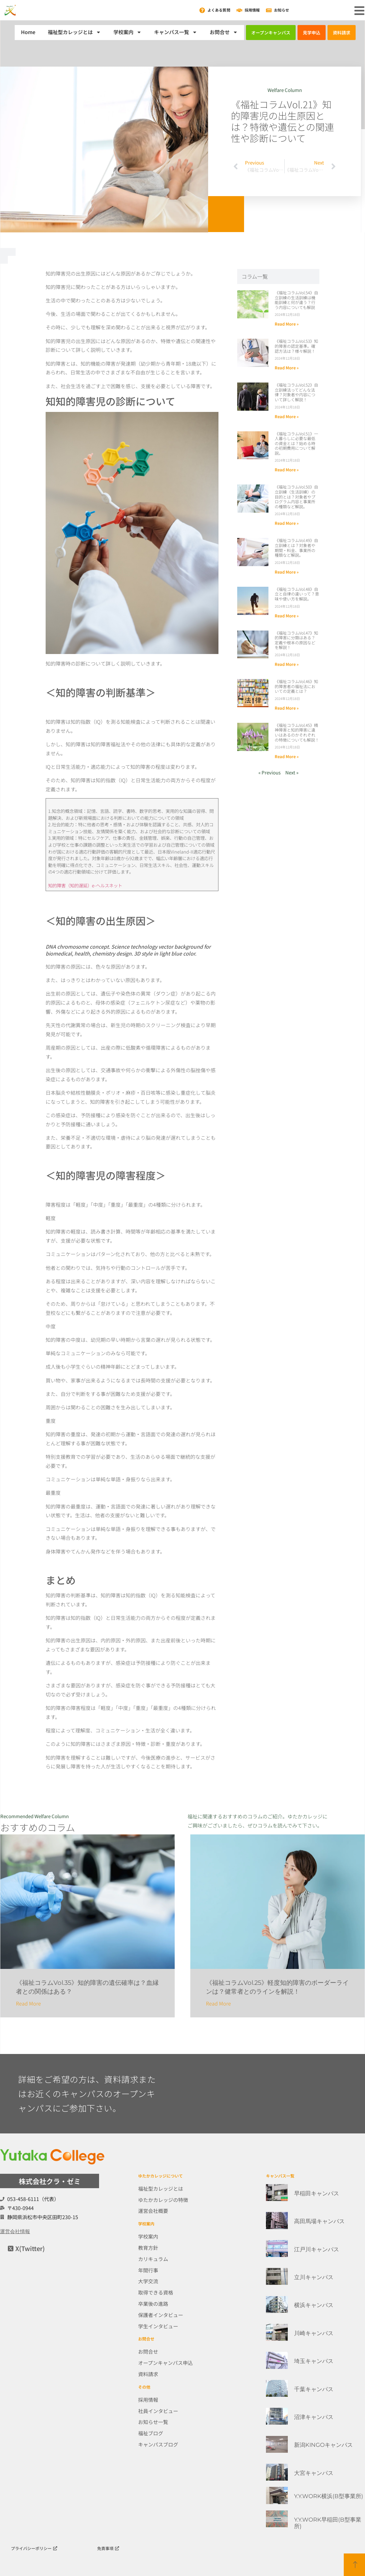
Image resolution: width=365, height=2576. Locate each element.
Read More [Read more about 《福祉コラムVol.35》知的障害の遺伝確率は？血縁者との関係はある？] (28, 2003)
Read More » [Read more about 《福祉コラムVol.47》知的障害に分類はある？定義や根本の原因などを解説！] (287, 664)
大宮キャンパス (313, 2473)
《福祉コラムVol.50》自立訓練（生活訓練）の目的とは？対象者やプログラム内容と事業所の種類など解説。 (296, 496)
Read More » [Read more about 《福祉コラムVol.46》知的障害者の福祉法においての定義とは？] (287, 708)
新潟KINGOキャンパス (323, 2445)
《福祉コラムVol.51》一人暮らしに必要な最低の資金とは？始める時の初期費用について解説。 (296, 443)
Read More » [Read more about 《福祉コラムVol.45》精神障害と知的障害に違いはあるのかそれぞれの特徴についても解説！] (287, 756)
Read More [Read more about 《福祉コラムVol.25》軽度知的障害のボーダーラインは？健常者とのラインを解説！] (218, 2003)
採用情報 (252, 10)
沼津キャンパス (313, 2417)
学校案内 (127, 32)
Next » (291, 772)
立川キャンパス (313, 2277)
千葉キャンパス (313, 2389)
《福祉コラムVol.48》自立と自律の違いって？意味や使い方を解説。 (297, 594)
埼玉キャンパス (313, 2361)
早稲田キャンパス (316, 2193)
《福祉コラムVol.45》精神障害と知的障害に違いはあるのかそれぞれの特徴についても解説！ (297, 732)
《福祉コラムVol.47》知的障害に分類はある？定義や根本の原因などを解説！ (296, 640)
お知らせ (281, 10)
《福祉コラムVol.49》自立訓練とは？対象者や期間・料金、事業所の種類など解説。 (296, 547)
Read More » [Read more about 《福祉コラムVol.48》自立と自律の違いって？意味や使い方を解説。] (287, 616)
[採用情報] (239, 10)
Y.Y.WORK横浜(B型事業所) (328, 2496)
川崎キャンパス (313, 2333)
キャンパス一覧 (175, 32)
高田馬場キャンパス (319, 2221)
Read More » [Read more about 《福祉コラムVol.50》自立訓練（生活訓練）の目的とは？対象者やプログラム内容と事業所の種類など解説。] (287, 523)
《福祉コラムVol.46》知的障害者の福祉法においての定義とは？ (296, 686)
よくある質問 (219, 10)
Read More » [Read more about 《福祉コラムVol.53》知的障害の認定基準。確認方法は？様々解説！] (287, 368)
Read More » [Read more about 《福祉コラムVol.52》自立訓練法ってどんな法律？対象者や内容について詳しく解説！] (287, 416)
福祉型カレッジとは (74, 32)
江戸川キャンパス (316, 2249)
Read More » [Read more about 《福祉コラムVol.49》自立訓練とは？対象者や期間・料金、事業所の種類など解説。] (287, 572)
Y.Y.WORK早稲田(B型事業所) (327, 2523)
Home (28, 32)
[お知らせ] (269, 10)
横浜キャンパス (313, 2305)
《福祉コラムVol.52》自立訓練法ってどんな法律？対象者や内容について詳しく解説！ (296, 392)
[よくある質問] (202, 10)
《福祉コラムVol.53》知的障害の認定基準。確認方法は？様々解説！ (296, 346)
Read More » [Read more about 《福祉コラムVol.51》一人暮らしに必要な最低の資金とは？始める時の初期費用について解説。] (287, 470)
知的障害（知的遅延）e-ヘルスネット (87, 885)
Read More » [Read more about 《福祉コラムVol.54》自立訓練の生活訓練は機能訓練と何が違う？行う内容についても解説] (287, 324)
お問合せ (224, 32)
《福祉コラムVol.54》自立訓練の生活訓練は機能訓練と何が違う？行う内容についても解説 (296, 300)
